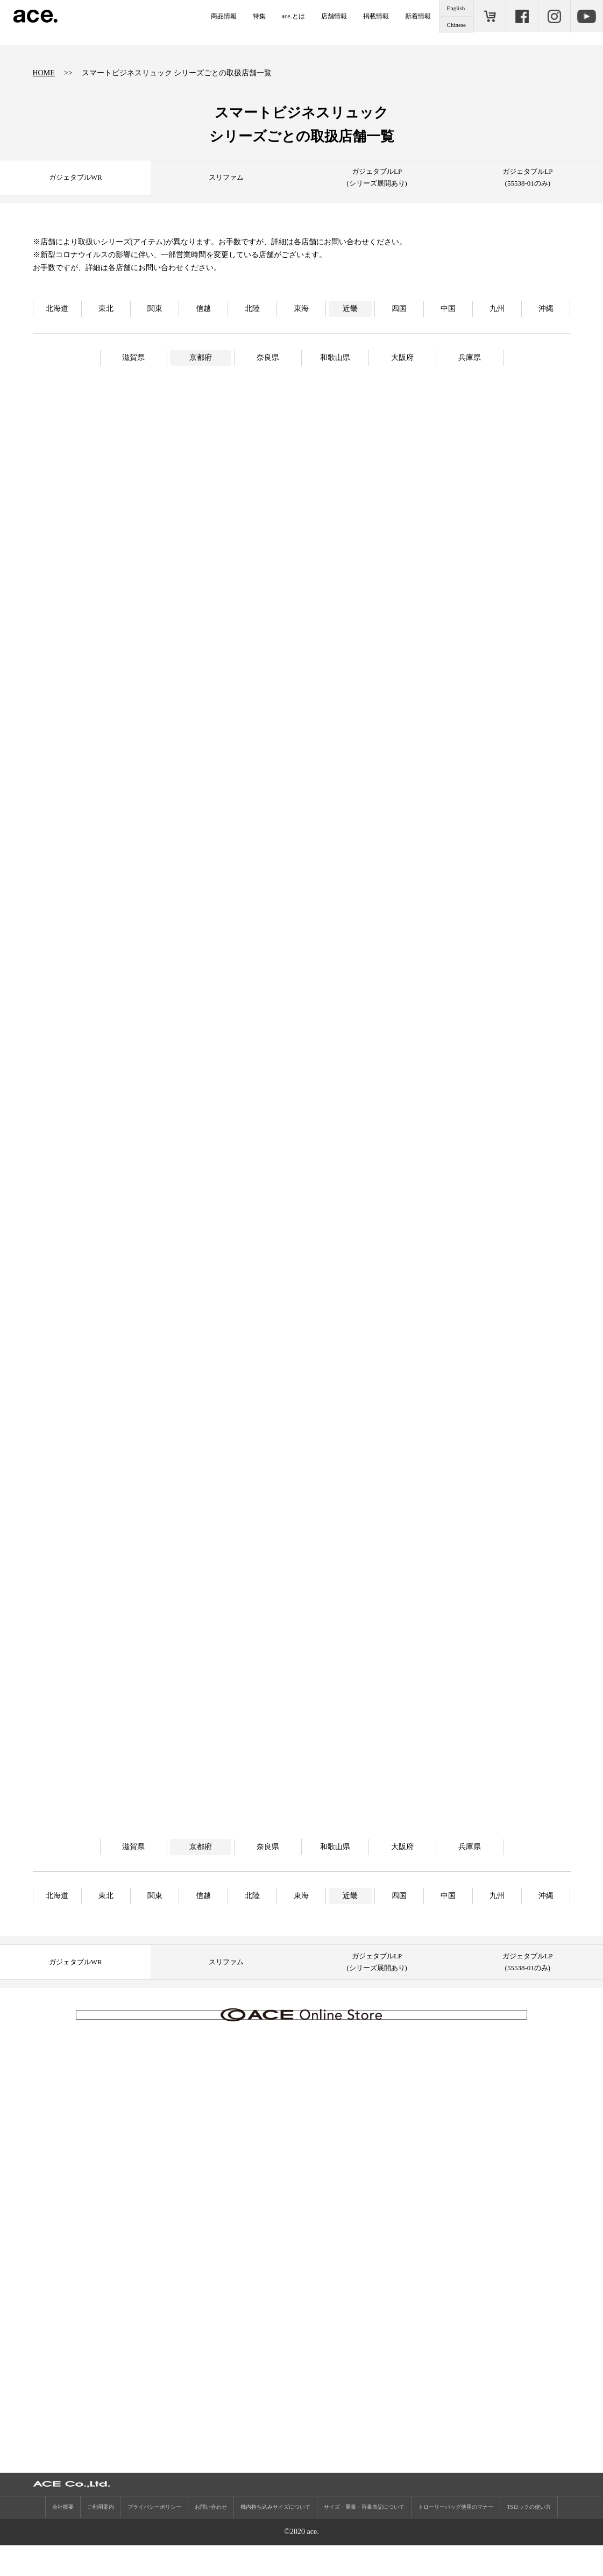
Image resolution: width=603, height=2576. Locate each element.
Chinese (456, 25)
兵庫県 (469, 357)
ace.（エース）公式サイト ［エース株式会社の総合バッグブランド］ (35, 16)
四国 (399, 309)
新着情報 (418, 16)
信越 (203, 309)
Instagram (554, 16)
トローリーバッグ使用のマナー (455, 2537)
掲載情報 (376, 16)
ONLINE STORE (489, 16)
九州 (497, 309)
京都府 (200, 357)
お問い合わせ (211, 2537)
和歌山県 (335, 357)
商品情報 (224, 16)
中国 (448, 309)
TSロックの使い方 (529, 2537)
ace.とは (293, 16)
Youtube (586, 16)
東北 (105, 309)
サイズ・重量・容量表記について (364, 2537)
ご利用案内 (100, 2537)
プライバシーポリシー (154, 2537)
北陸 (252, 309)
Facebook (522, 16)
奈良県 (268, 357)
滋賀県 (133, 357)
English (456, 8)
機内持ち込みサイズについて (275, 2537)
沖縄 (546, 309)
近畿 (350, 309)
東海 (301, 309)
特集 (259, 16)
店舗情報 (334, 16)
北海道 (57, 309)
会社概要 (63, 2537)
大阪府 (402, 357)
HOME (44, 73)
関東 (154, 309)
